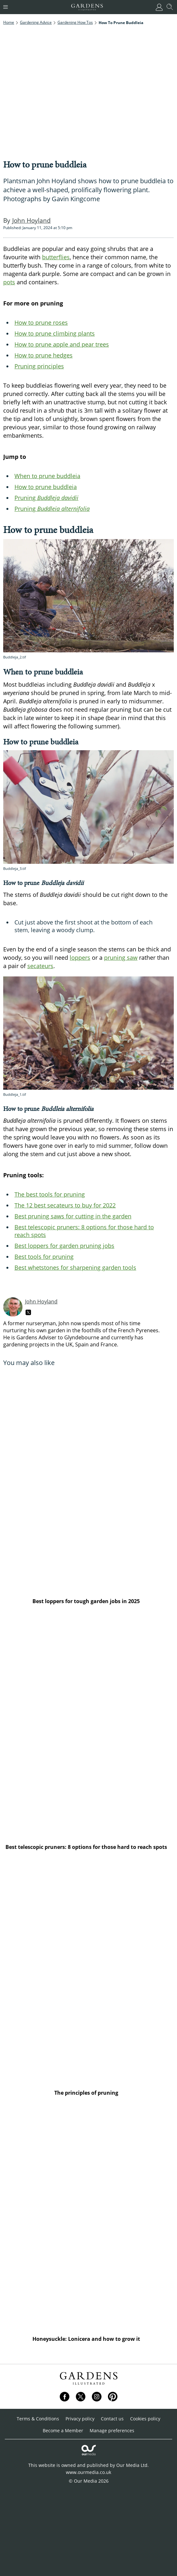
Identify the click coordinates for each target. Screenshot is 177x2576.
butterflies (56, 257)
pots (9, 282)
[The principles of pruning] (88, 1973)
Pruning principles (39, 366)
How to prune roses (41, 322)
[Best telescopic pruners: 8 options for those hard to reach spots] (88, 1727)
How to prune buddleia (45, 487)
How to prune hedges (43, 355)
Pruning (46, 498)
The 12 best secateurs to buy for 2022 (65, 1205)
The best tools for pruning (49, 1194)
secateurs (40, 966)
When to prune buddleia (47, 476)
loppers (80, 957)
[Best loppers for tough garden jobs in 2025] (88, 1481)
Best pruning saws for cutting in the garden (72, 1216)
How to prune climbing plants (54, 333)
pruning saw (120, 957)
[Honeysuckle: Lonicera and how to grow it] (88, 2219)
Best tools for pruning (44, 1256)
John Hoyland (41, 1301)
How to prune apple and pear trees (61, 344)
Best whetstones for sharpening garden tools (75, 1267)
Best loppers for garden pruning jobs (64, 1245)
